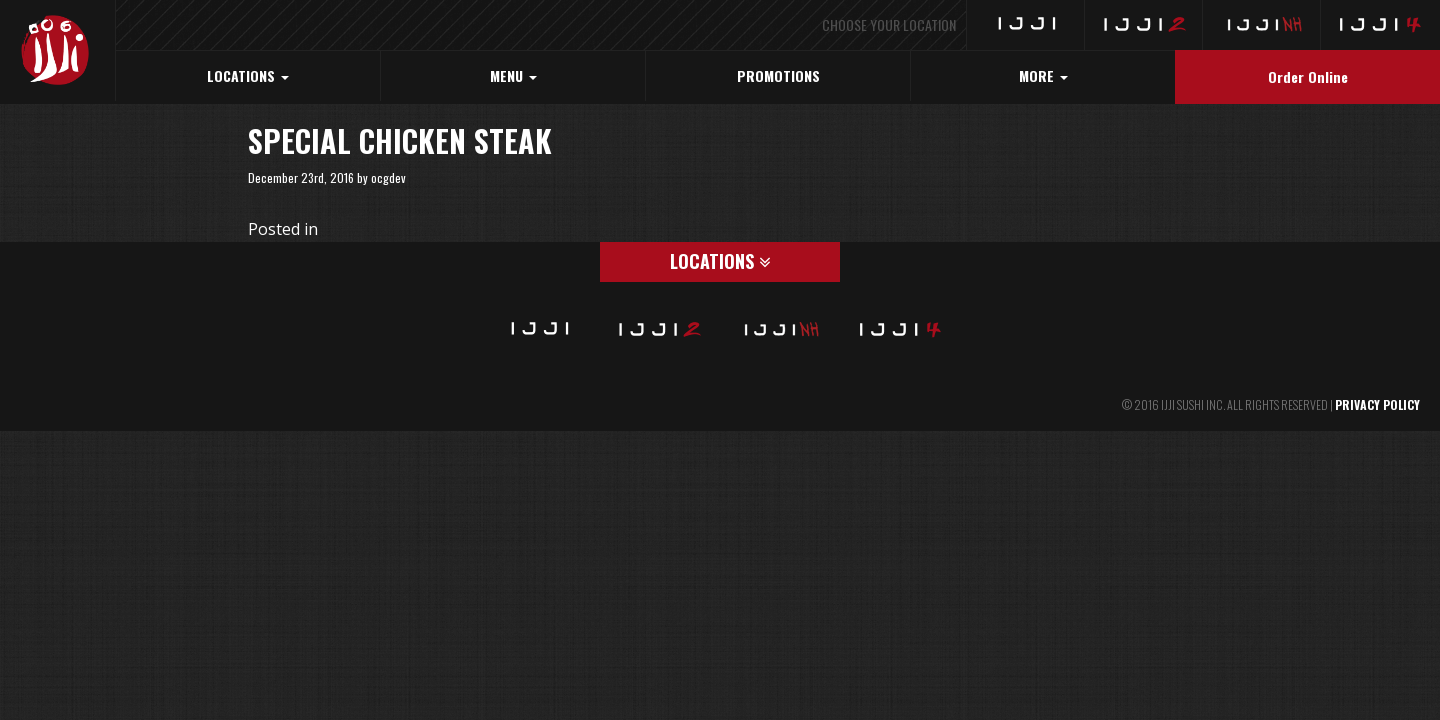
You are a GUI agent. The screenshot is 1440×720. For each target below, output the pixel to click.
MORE (1043, 75)
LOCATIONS (248, 75)
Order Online (1308, 76)
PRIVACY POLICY (1377, 404)
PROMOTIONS (778, 75)
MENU (513, 75)
